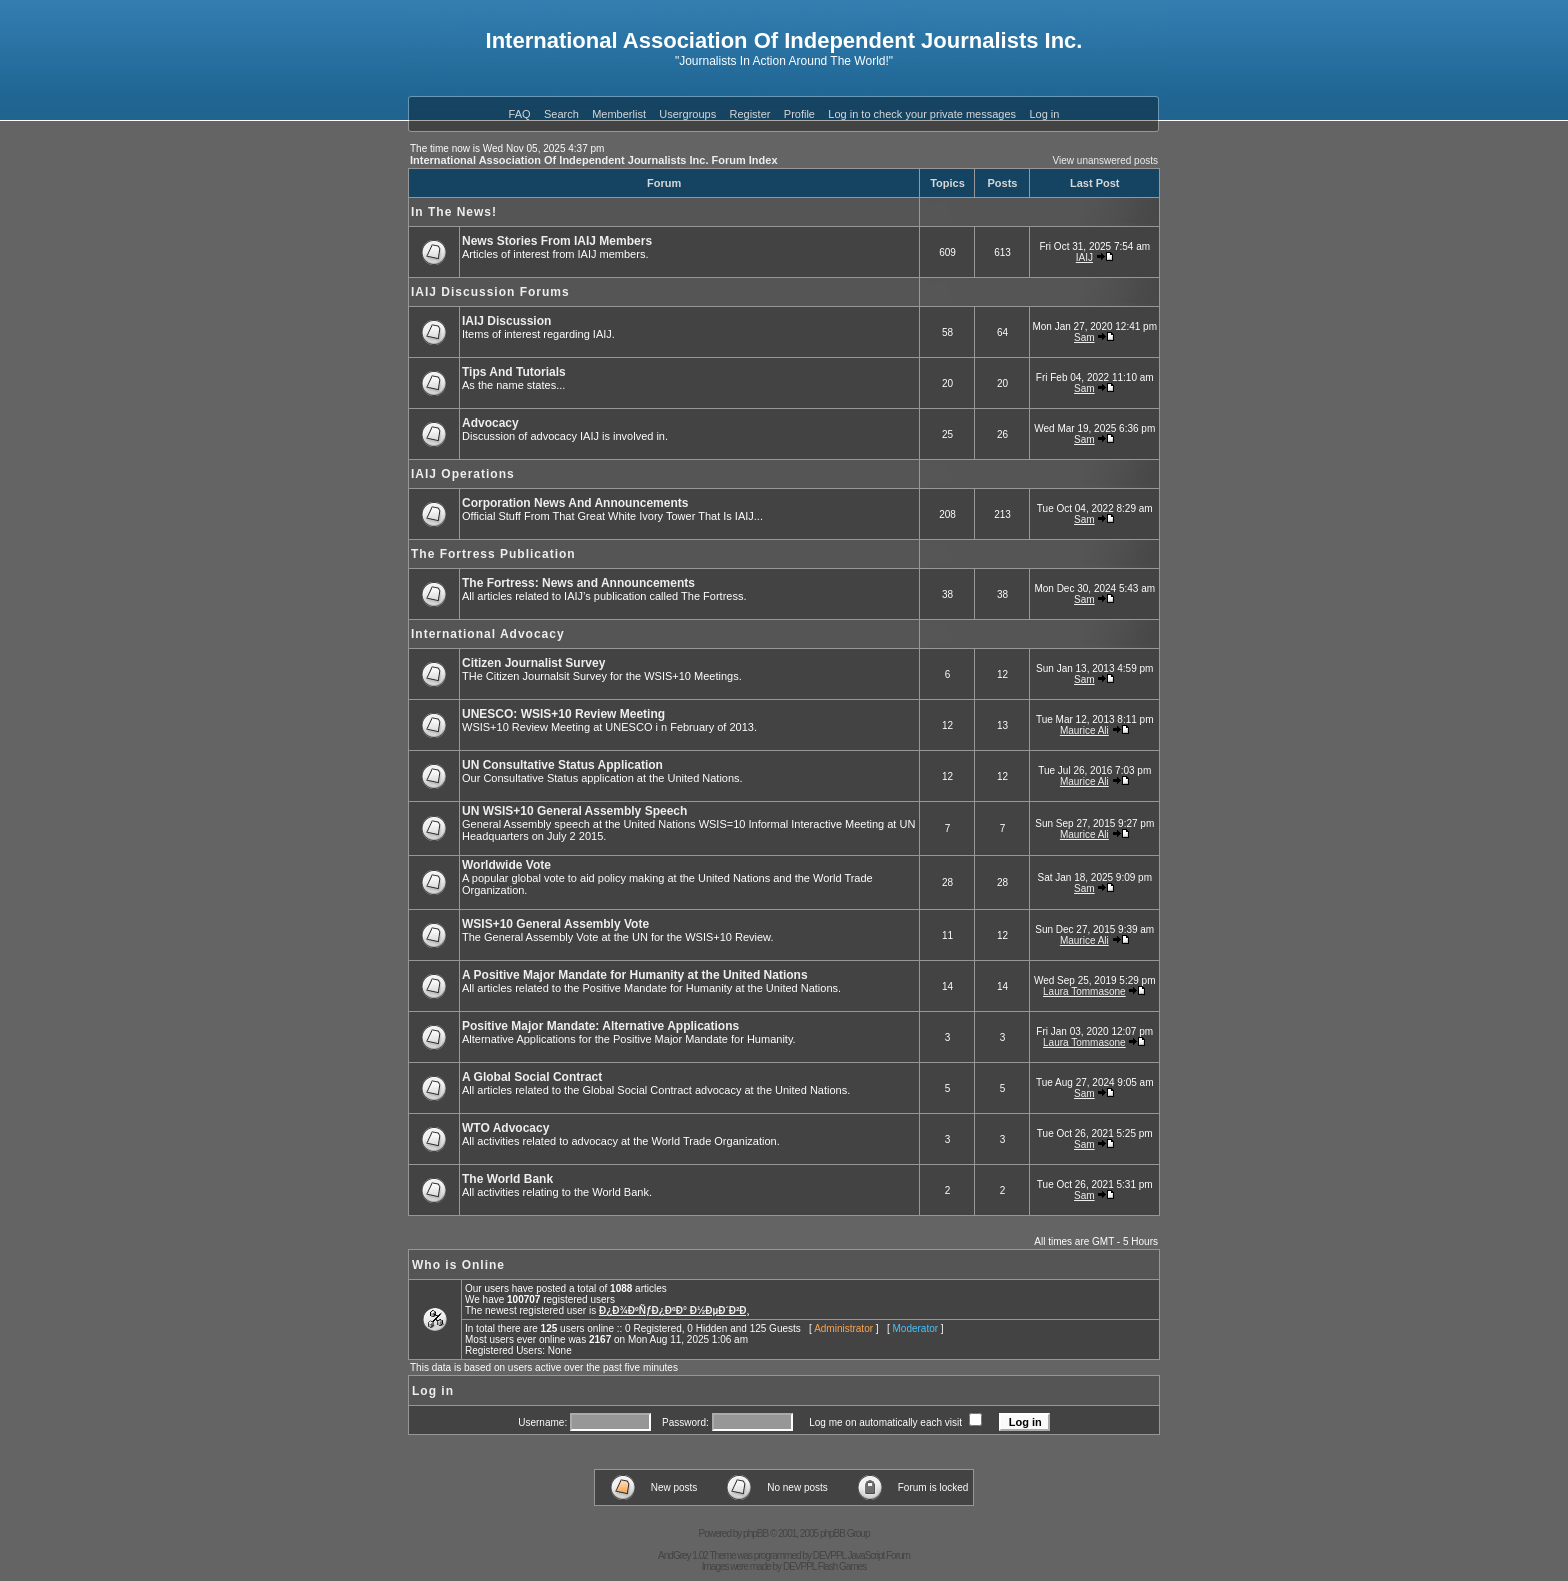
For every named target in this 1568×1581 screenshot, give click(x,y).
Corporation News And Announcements (575, 503)
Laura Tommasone (1084, 991)
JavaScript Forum (879, 1555)
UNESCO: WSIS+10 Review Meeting (563, 714)
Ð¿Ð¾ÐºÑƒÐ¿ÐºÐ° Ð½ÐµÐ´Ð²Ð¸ (674, 1310)
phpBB (755, 1533)
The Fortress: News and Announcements (578, 583)
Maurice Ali (1084, 730)
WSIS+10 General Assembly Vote (555, 924)
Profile (799, 114)
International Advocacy (488, 634)
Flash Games (842, 1566)
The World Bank (507, 1179)
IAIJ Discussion (506, 321)
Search (561, 114)
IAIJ (1084, 257)
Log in (1044, 114)
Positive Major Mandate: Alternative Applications (600, 1026)
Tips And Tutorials (514, 372)
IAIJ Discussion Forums (490, 292)
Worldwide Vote (506, 865)
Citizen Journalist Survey (533, 663)
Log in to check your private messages (922, 114)
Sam (1084, 337)
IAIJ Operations (463, 474)
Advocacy (490, 423)
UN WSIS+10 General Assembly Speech (574, 811)
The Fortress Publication (493, 554)
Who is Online (458, 1265)
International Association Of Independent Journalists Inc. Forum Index (594, 160)
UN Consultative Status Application (562, 765)
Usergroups (687, 114)
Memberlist (619, 114)
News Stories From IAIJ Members (557, 241)
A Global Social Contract (532, 1077)
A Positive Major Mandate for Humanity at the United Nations (635, 975)
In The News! (454, 212)
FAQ (520, 114)
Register (750, 114)
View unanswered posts (1105, 160)
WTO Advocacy (505, 1128)
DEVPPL (829, 1555)
